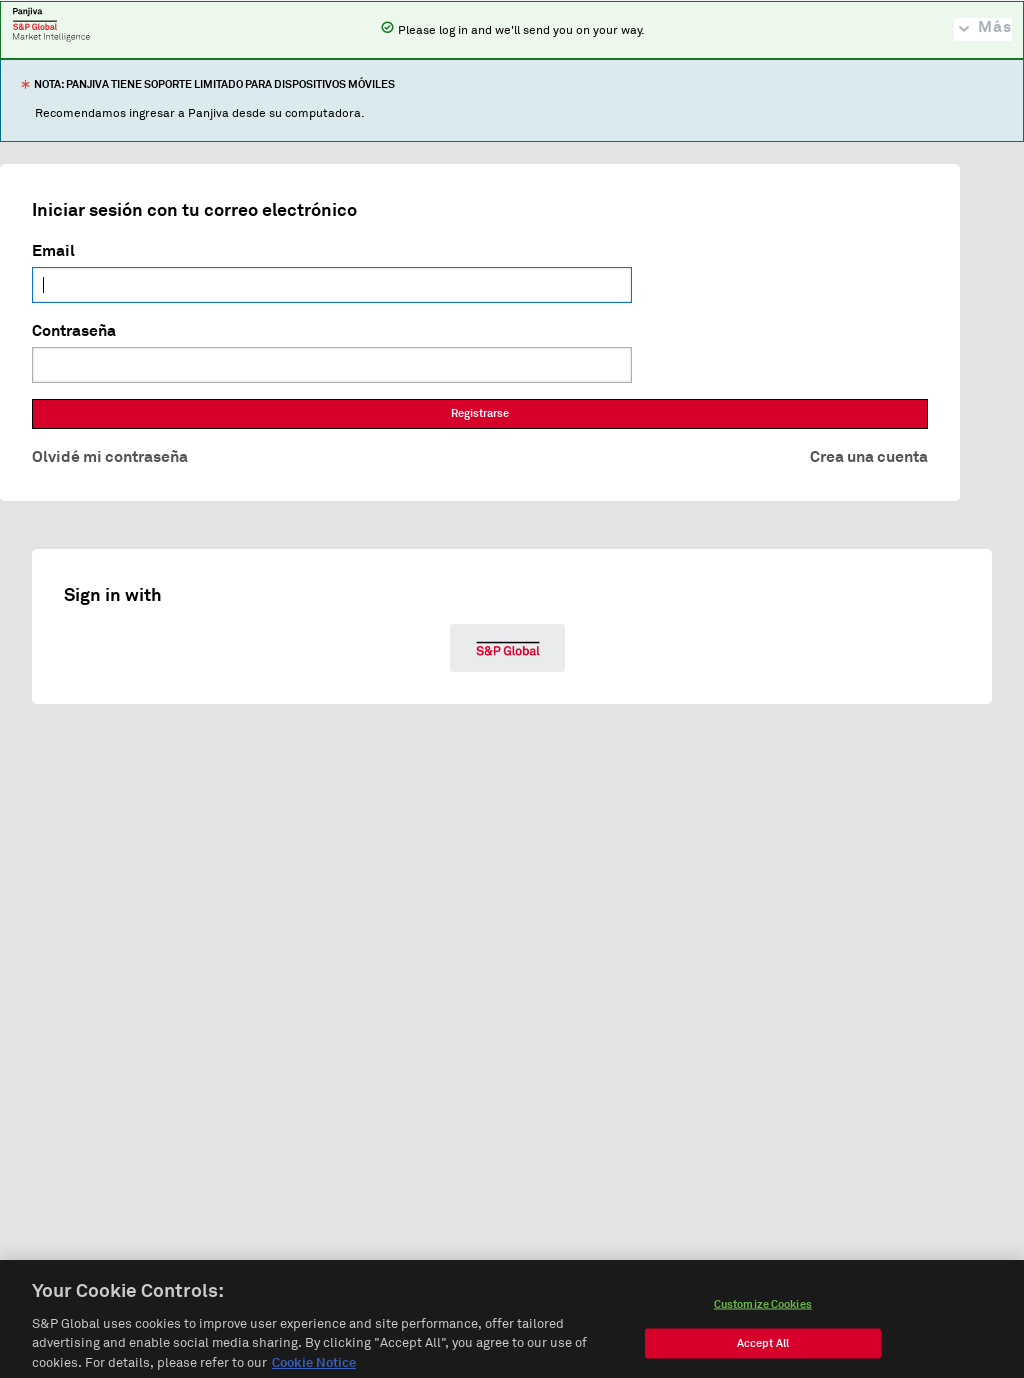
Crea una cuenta (869, 457)
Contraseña (74, 331)
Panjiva (51, 24)
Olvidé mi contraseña (110, 457)
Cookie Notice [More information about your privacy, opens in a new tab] (314, 1369)
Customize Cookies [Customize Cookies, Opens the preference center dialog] (763, 1309)
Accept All (763, 1348)
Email (53, 251)
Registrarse (480, 413)
